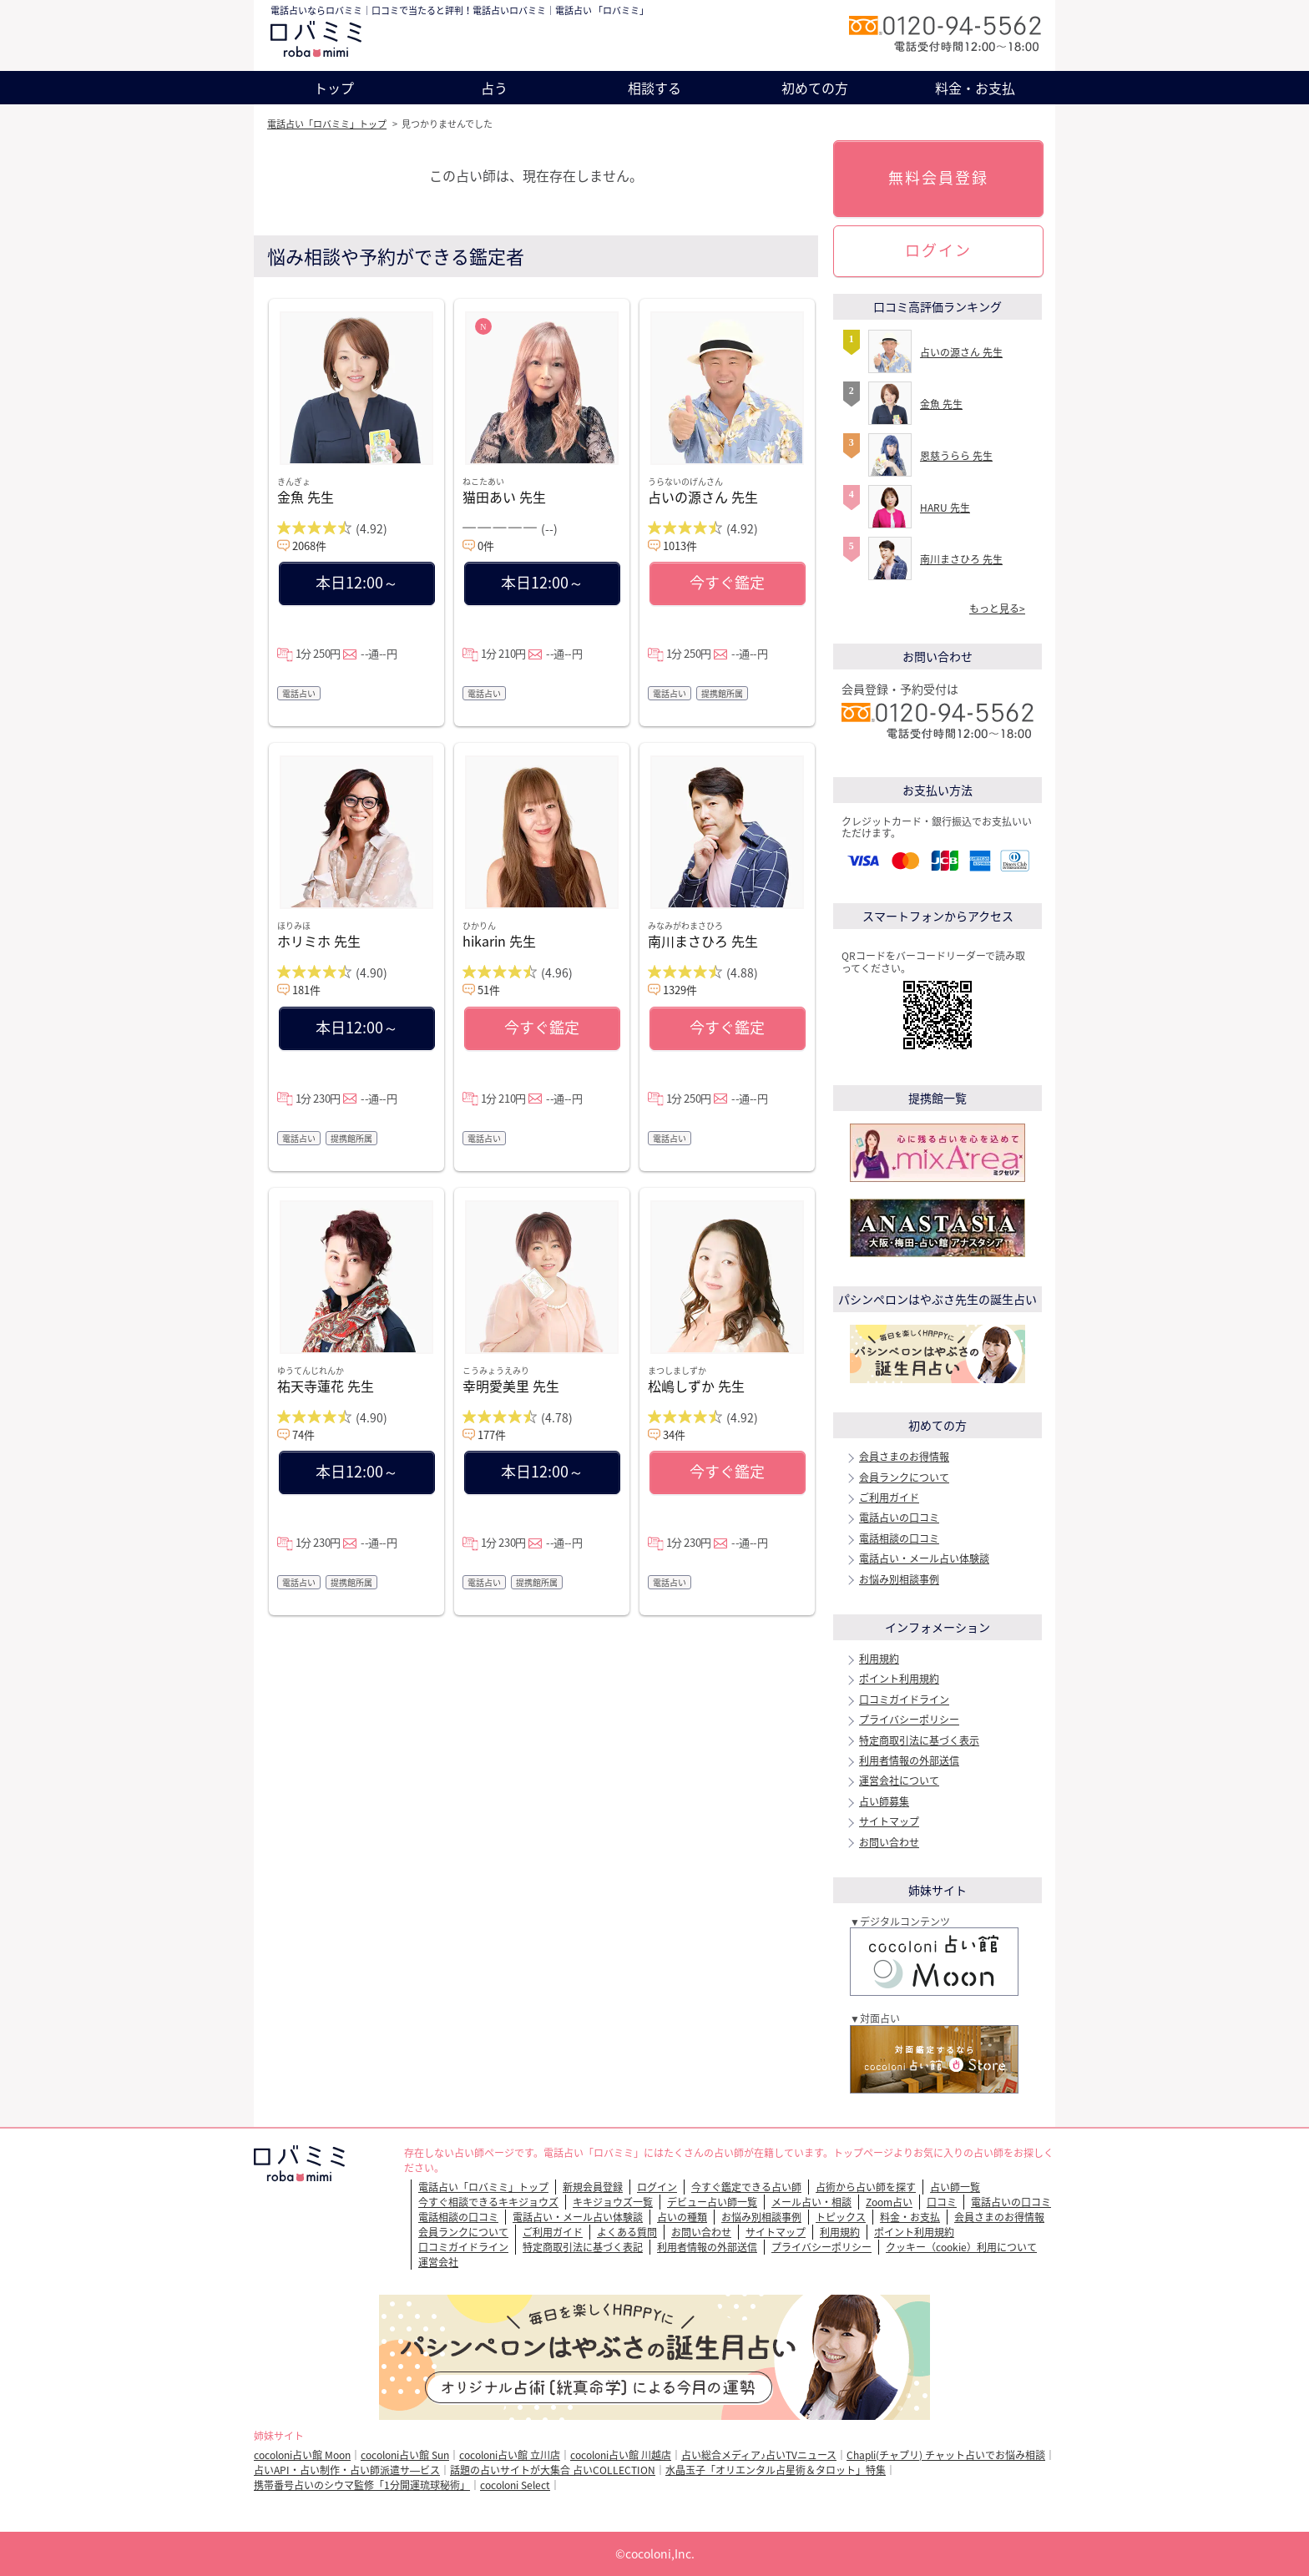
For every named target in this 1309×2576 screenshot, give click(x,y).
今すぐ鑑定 (727, 582)
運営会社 (438, 2262)
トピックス (841, 2217)
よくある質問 (627, 2232)
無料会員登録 (938, 177)
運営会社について (899, 1780)
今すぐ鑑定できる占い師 (746, 2187)
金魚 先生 (305, 497)
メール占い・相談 (811, 2202)
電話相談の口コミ (899, 1538)
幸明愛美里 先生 (510, 1386)
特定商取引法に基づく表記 (583, 2247)
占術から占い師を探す (866, 2187)
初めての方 (814, 88)
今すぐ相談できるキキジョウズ (488, 2202)
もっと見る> (997, 608)
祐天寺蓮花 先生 (325, 1386)
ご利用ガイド (889, 1497)
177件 (492, 1434)
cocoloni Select (515, 2485)
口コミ (942, 2202)
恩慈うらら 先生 (956, 455)
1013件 (680, 545)
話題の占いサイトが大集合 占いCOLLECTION (552, 2470)
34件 (674, 1434)
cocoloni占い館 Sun (405, 2454)
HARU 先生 (945, 507)
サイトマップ (889, 1821)
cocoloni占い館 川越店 (620, 2454)
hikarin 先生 (499, 941)
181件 (306, 990)
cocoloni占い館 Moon (302, 2454)
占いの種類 (682, 2217)
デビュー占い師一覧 (712, 2202)
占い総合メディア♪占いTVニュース (758, 2454)
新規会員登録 (593, 2187)
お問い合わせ (889, 1842)
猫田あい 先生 (504, 497)
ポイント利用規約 (899, 1678)
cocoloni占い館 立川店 (509, 2454)
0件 (486, 545)
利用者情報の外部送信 (909, 1760)
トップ (334, 88)
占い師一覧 (955, 2187)
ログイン (938, 250)
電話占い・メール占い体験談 (924, 1558)
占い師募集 (884, 1801)
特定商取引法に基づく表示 (919, 1740)
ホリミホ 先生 (319, 941)
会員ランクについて (904, 1477)
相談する (654, 88)
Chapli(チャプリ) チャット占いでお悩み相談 (946, 2454)
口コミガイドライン (904, 1699)
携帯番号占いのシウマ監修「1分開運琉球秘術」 (362, 2485)
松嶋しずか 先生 (696, 1386)
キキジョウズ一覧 (613, 2202)
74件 (303, 1434)
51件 (489, 990)
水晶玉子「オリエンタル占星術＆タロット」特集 (775, 2470)
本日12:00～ (357, 582)
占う (494, 88)
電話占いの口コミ (899, 1517)
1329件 (680, 990)
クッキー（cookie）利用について (961, 2247)
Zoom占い (889, 2202)
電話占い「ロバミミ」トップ (327, 124)
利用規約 (879, 1658)
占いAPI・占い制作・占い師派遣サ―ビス (347, 2470)
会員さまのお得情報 (904, 1456)
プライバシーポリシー (909, 1719)
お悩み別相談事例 (899, 1579)
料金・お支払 (975, 88)
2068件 (309, 545)
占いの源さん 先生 (703, 497)
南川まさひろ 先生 (703, 941)
